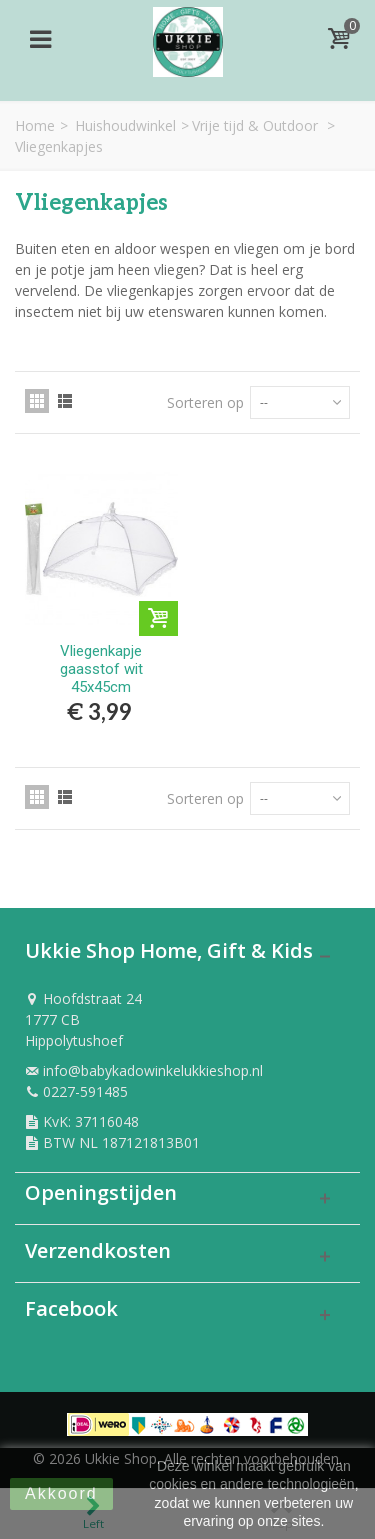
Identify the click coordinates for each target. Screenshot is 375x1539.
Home (35, 125)
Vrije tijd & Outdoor (257, 125)
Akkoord (61, 1493)
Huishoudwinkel (125, 125)
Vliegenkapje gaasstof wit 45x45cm (101, 669)
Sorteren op (205, 402)
